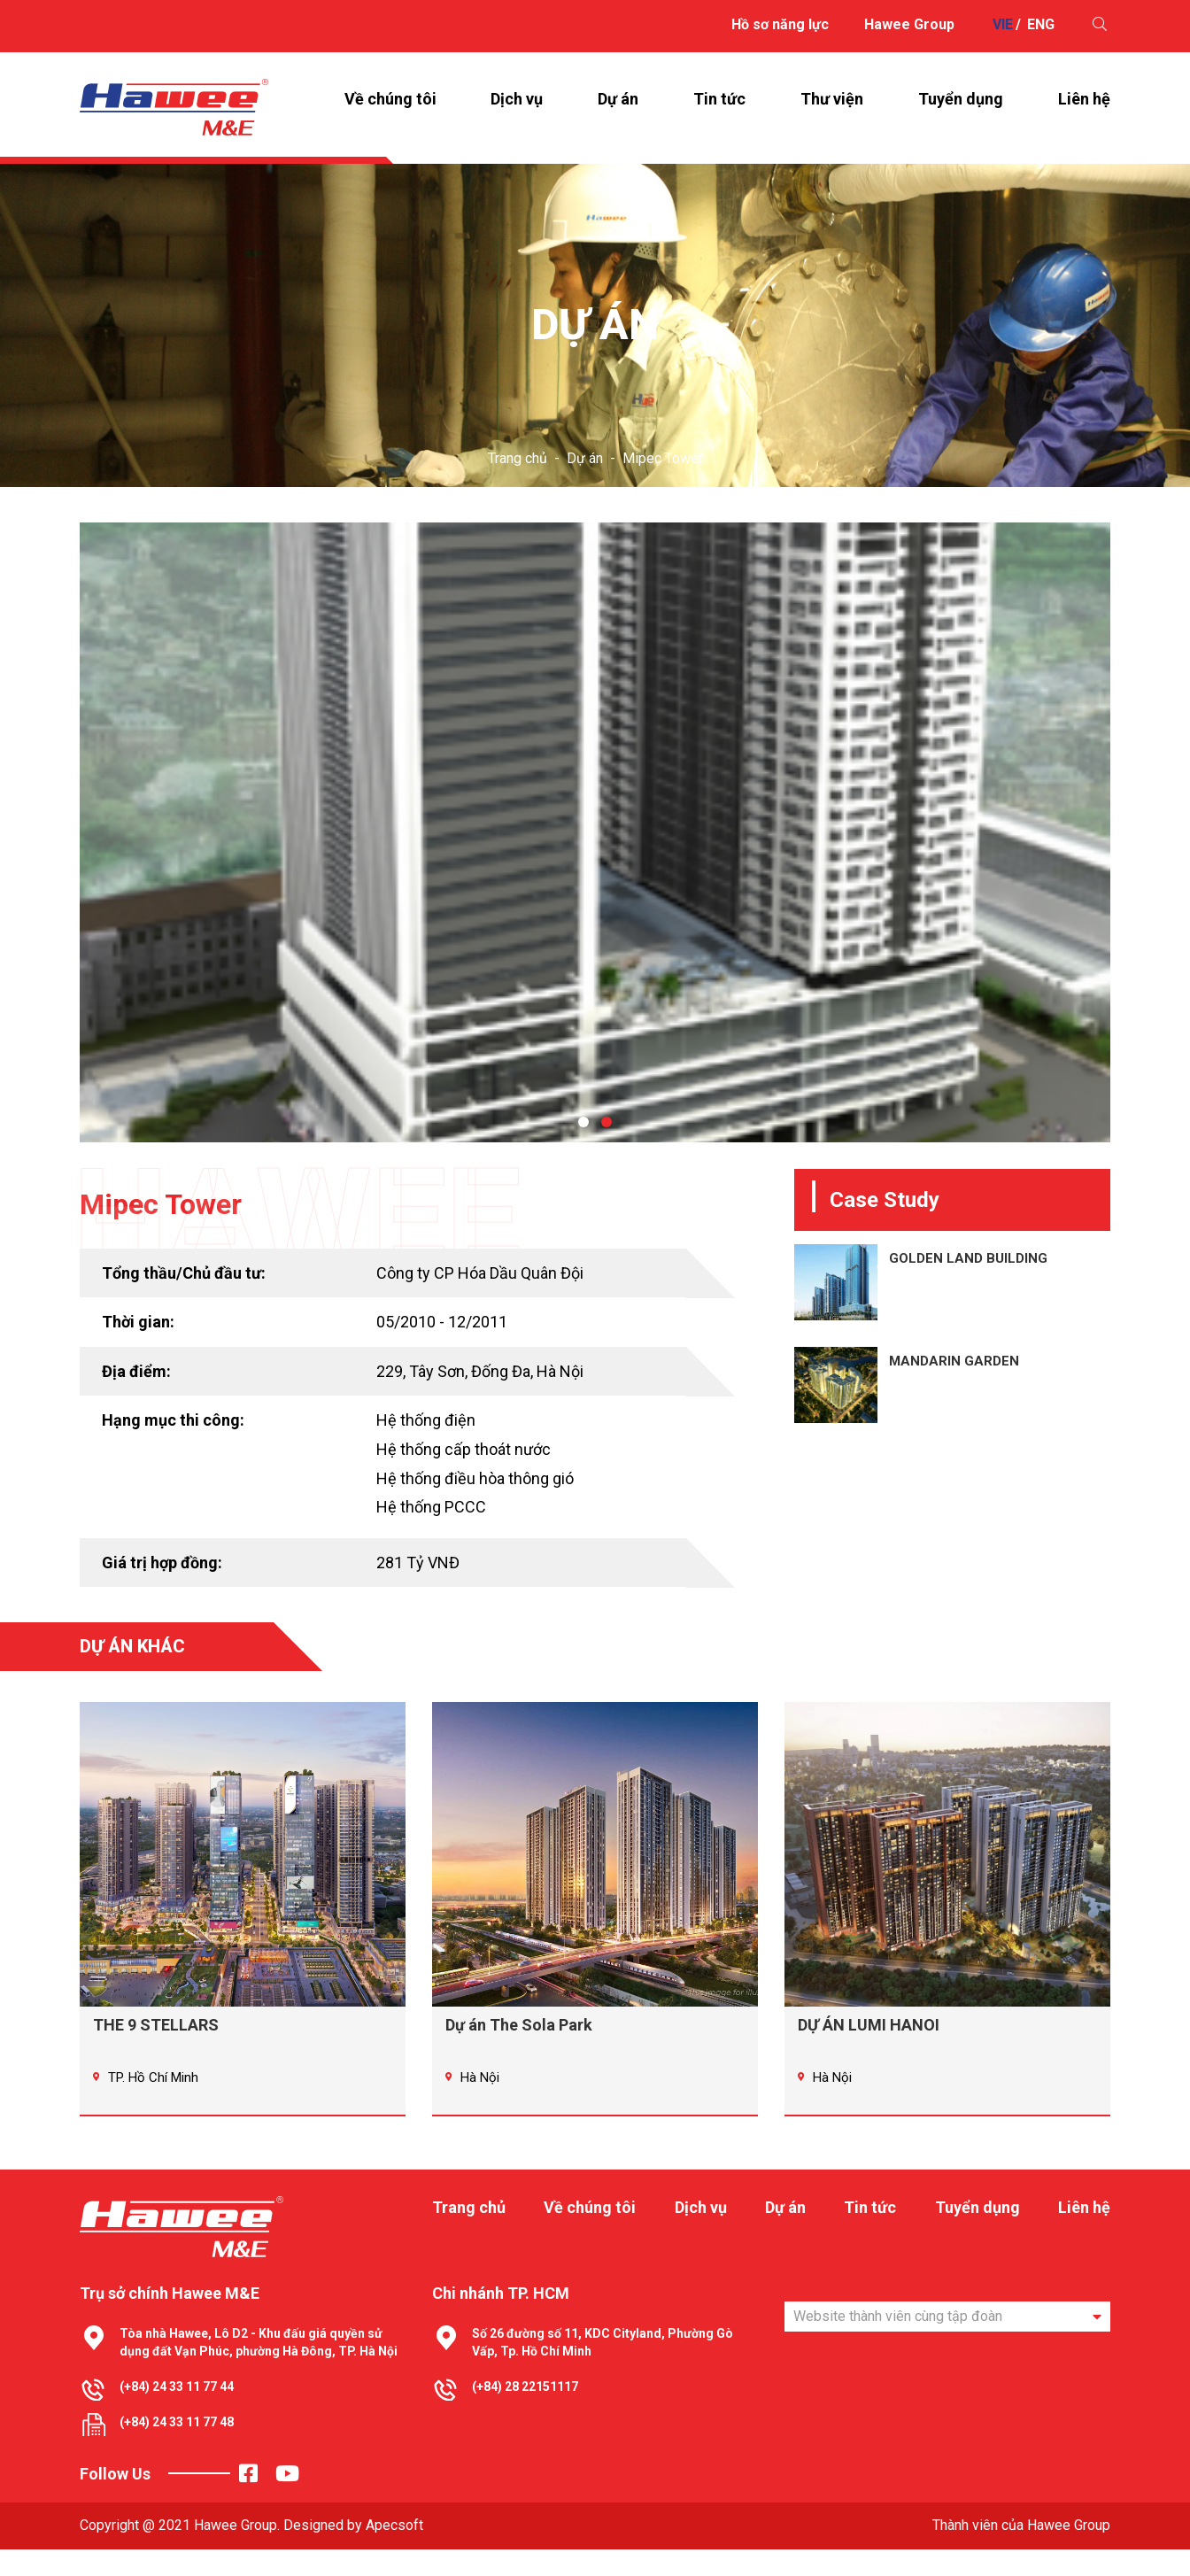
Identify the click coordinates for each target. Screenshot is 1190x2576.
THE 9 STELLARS (156, 2051)
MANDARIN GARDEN (954, 1388)
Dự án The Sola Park (518, 2051)
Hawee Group (909, 24)
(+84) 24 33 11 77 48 (177, 2448)
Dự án (585, 484)
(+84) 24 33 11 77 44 (177, 2413)
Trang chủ (517, 484)
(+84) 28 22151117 (525, 2413)
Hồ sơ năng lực (780, 24)
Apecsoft (394, 2551)
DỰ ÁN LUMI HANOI (868, 2051)
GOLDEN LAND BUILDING (968, 1285)
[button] (583, 1148)
